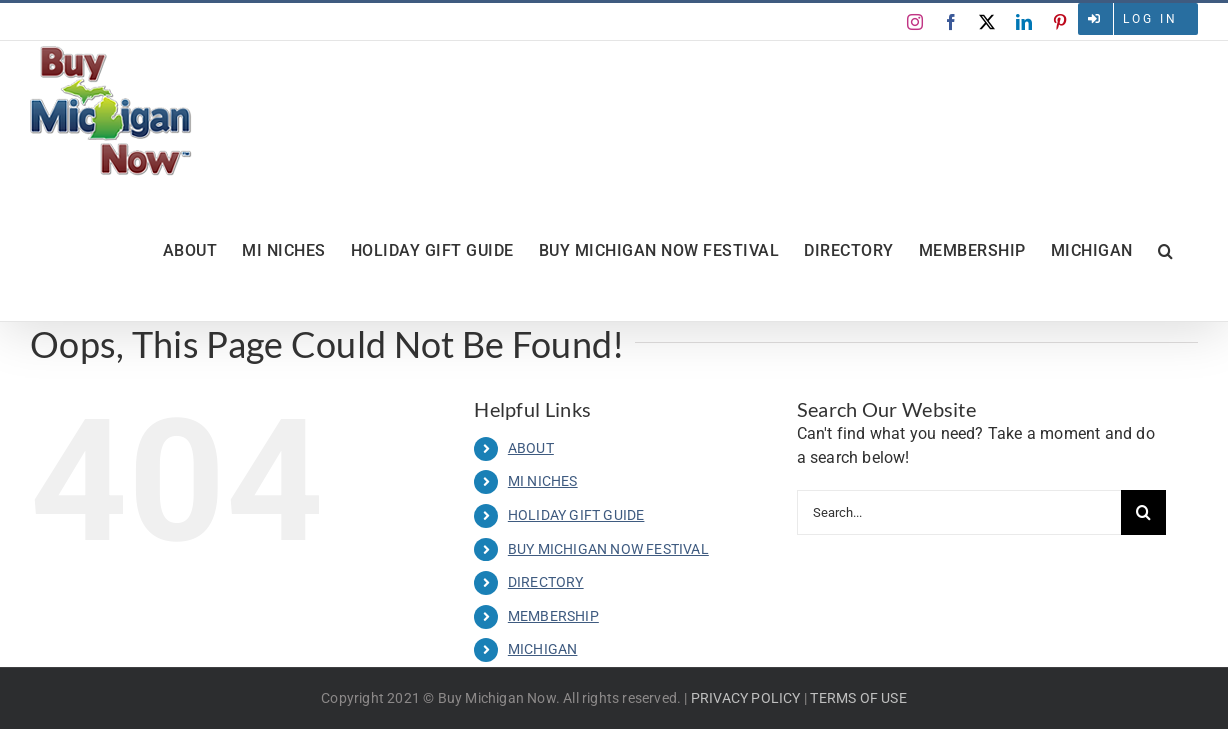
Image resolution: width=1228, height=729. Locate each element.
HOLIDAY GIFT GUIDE (576, 515)
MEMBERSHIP (553, 616)
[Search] (1143, 512)
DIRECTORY (546, 582)
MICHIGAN (543, 649)
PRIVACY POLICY (746, 698)
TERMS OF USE (858, 698)
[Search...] (959, 512)
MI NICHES (543, 481)
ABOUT (531, 448)
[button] (1166, 251)
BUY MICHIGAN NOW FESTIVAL (608, 549)
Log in (1150, 19)
